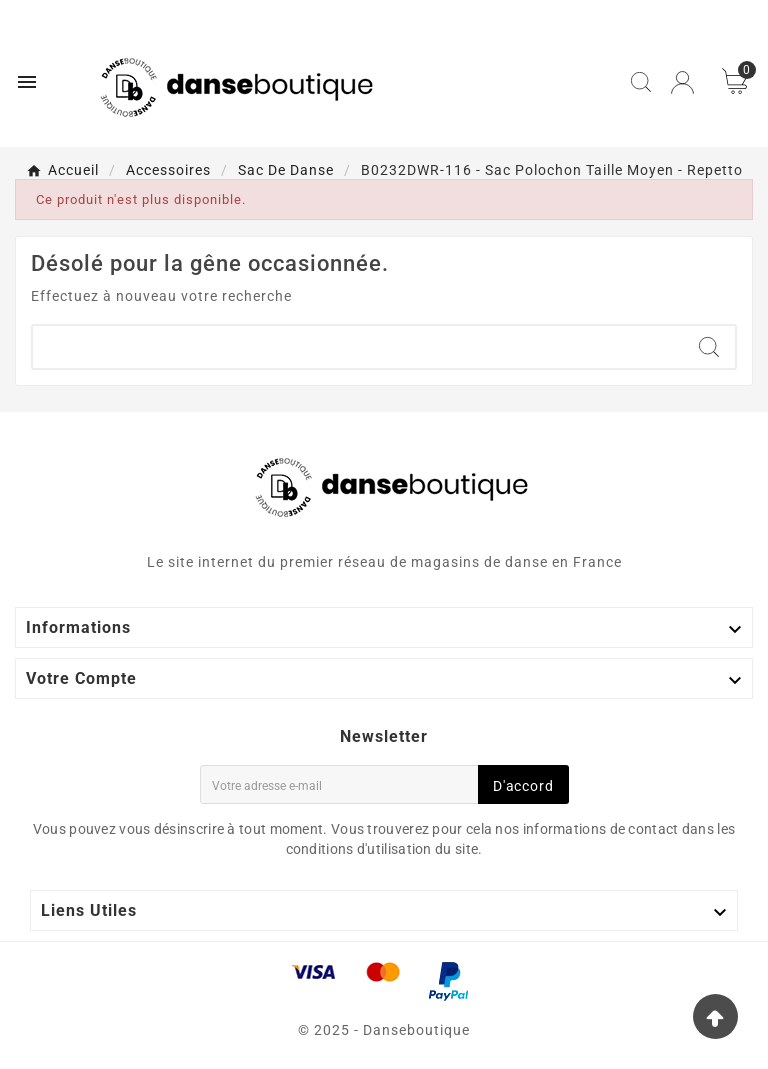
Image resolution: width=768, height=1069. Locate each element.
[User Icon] (682, 82)
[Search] (709, 347)
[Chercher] (358, 347)
